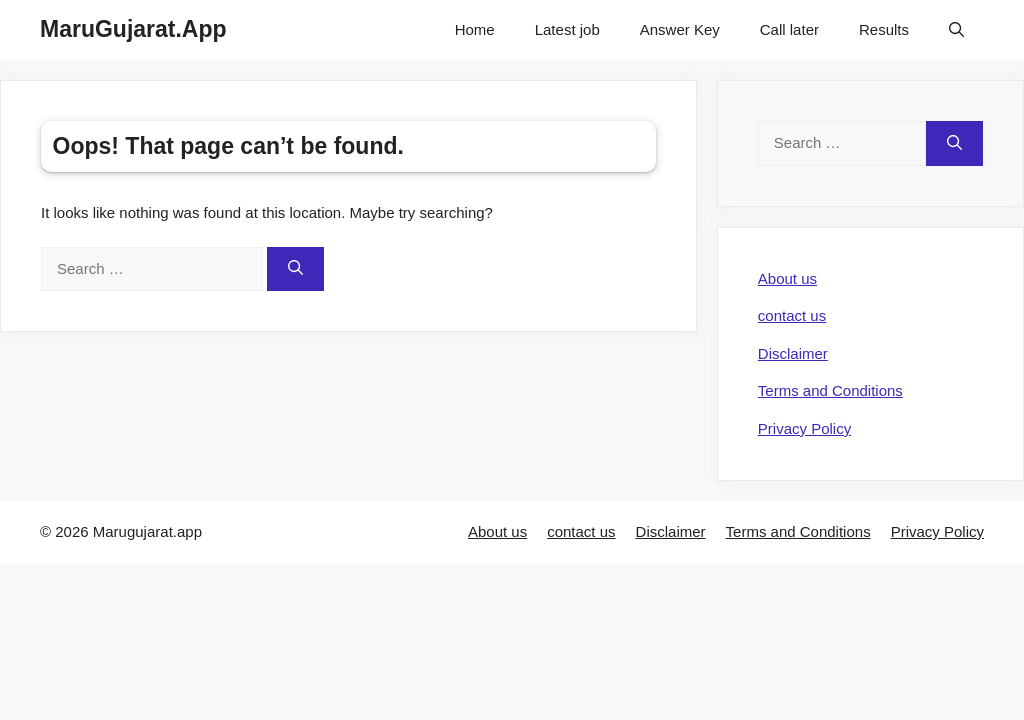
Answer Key (680, 29)
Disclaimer (793, 353)
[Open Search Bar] (956, 30)
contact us (792, 315)
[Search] (295, 269)
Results (884, 29)
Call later (789, 29)
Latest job (567, 29)
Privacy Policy (804, 428)
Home (475, 29)
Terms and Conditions (830, 390)
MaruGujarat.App (133, 29)
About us (787, 278)
